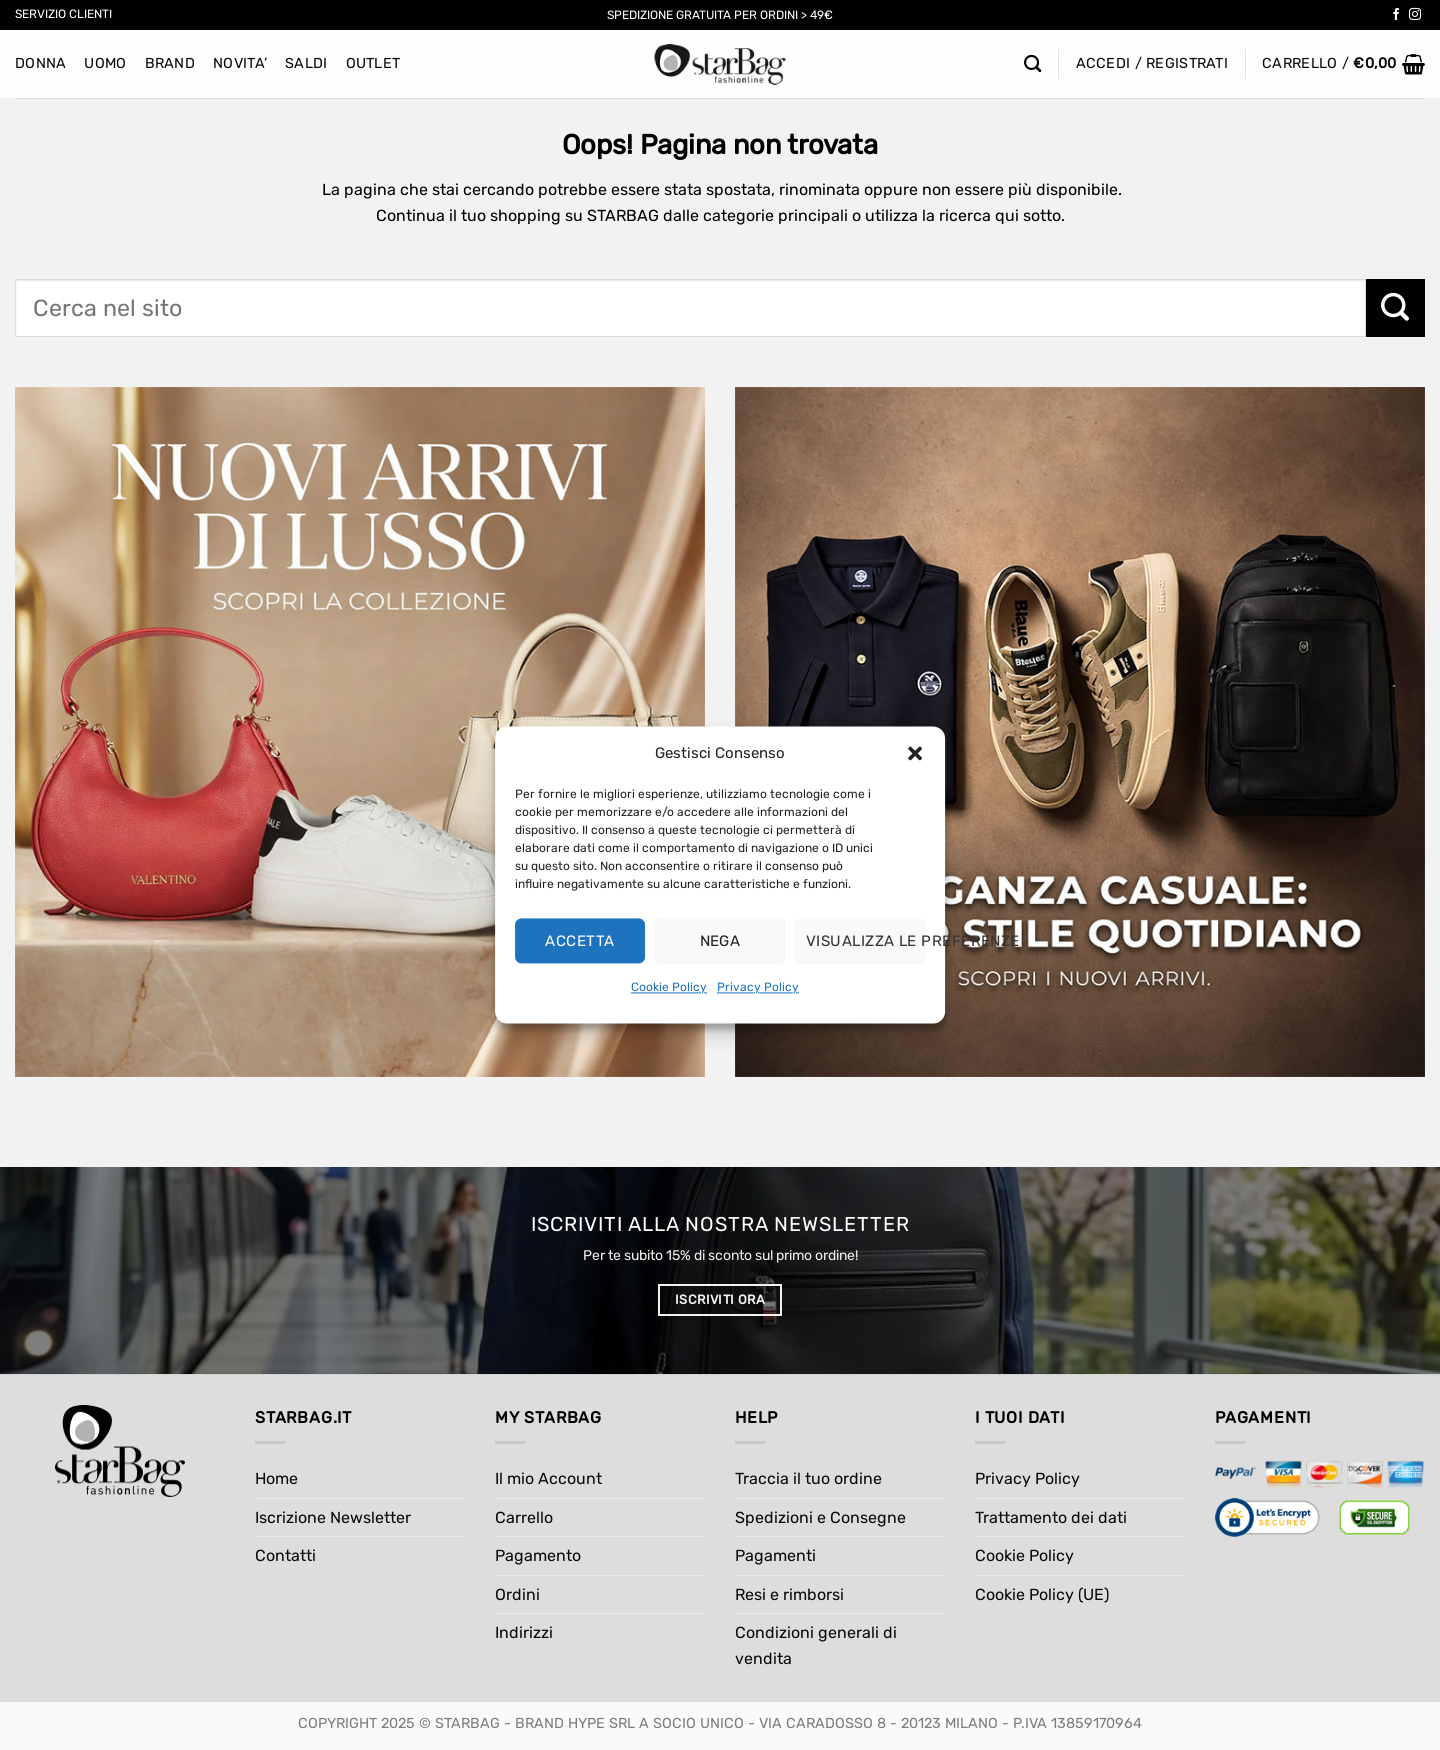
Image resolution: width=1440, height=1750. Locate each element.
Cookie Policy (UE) (1042, 1594)
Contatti (285, 1555)
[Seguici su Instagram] (1415, 15)
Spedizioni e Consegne (820, 1517)
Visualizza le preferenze (865, 941)
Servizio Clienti (63, 14)
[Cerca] (1032, 64)
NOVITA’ (240, 63)
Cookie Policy (669, 987)
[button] (915, 753)
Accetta (579, 941)
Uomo (105, 63)
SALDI (306, 63)
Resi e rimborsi (789, 1594)
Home (276, 1478)
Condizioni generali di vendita (816, 1645)
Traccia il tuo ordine (808, 1478)
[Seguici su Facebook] (1396, 15)
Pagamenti (775, 1555)
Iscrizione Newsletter (333, 1517)
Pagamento (538, 1555)
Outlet (373, 63)
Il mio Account (548, 1478)
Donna (40, 63)
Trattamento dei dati (1051, 1517)
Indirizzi (524, 1632)
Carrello (524, 1517)
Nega (720, 941)
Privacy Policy (758, 987)
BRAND (170, 63)
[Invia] (1395, 308)
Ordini (517, 1594)
